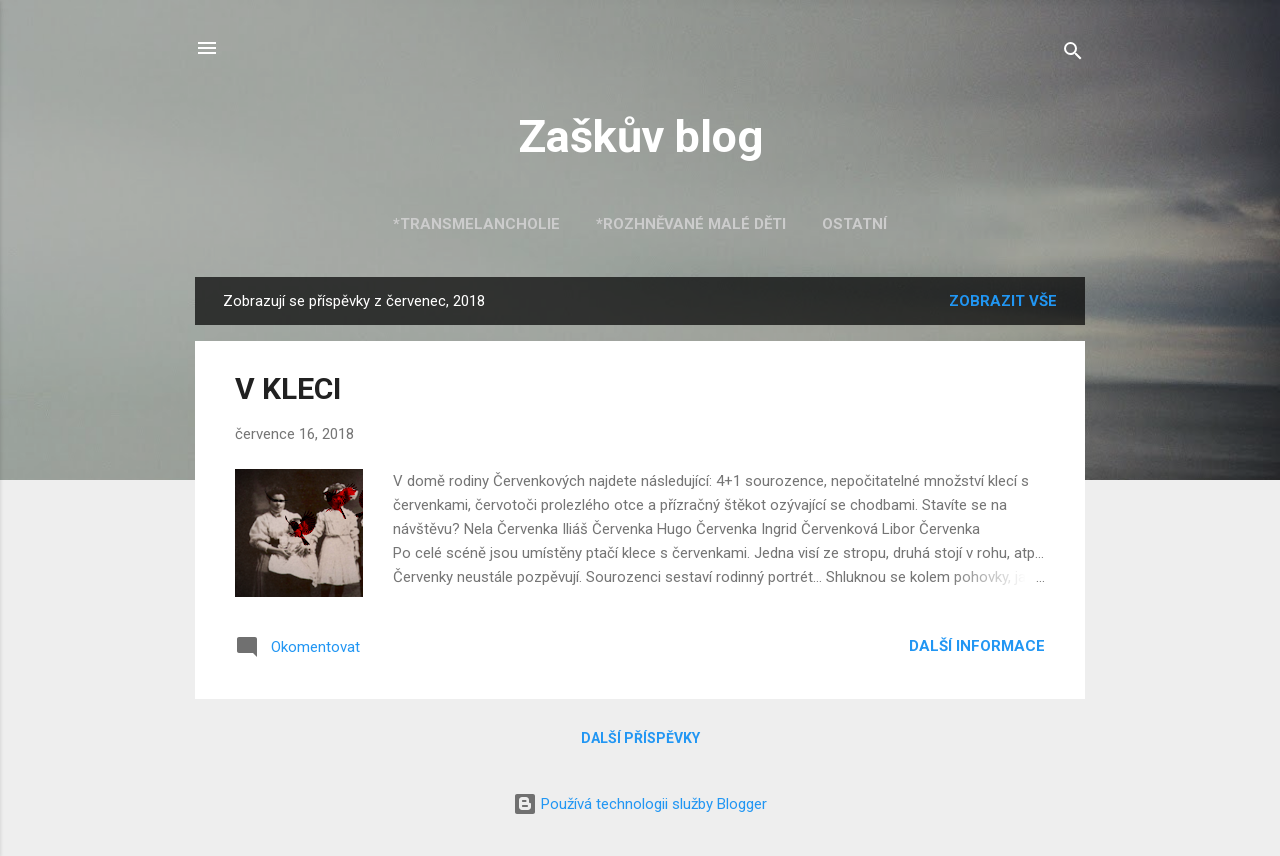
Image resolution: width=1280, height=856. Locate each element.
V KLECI (288, 388)
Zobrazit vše (1003, 301)
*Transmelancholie (476, 224)
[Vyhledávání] (1073, 54)
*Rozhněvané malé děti (691, 224)
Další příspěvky (640, 738)
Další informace (977, 646)
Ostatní (854, 224)
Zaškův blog (640, 136)
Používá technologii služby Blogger (640, 804)
